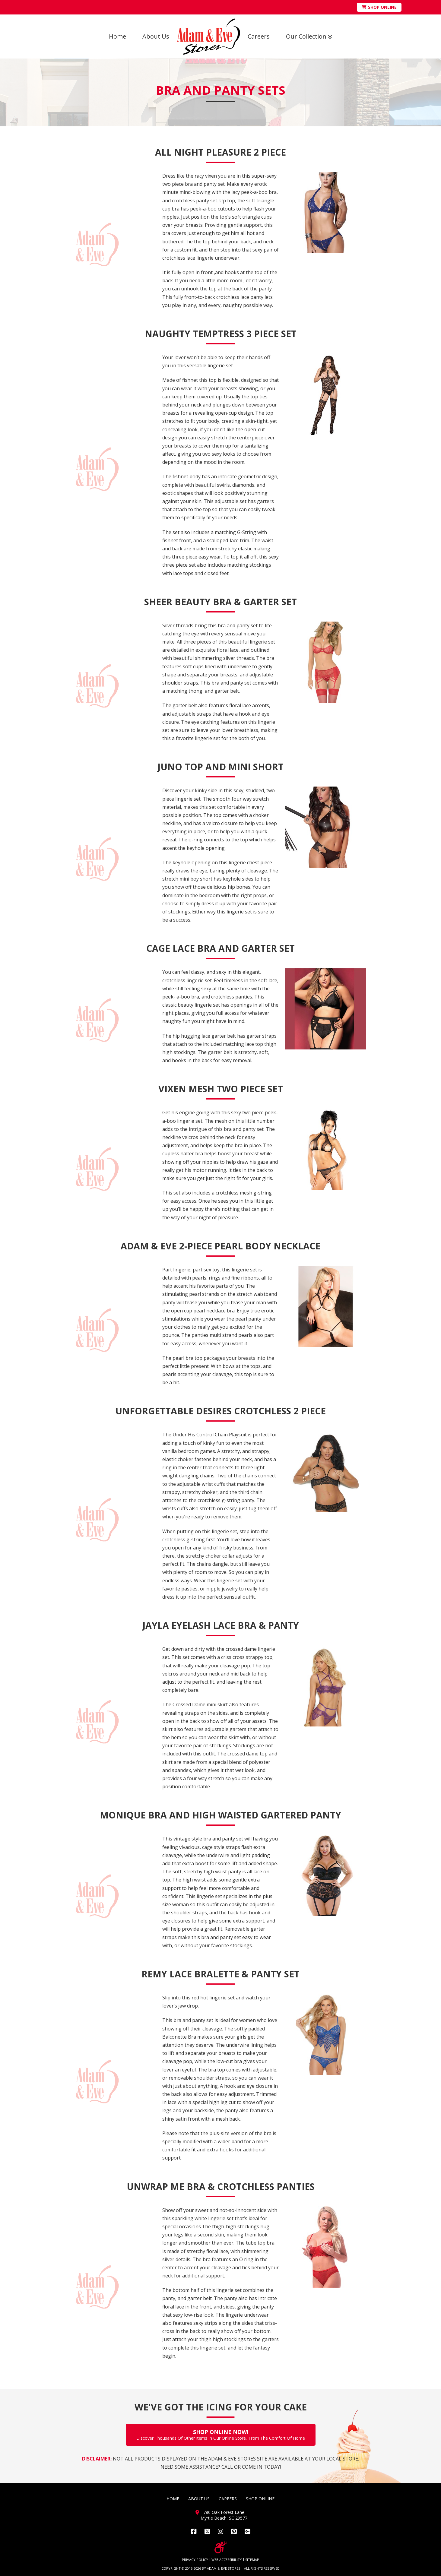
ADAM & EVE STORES (223, 2568)
